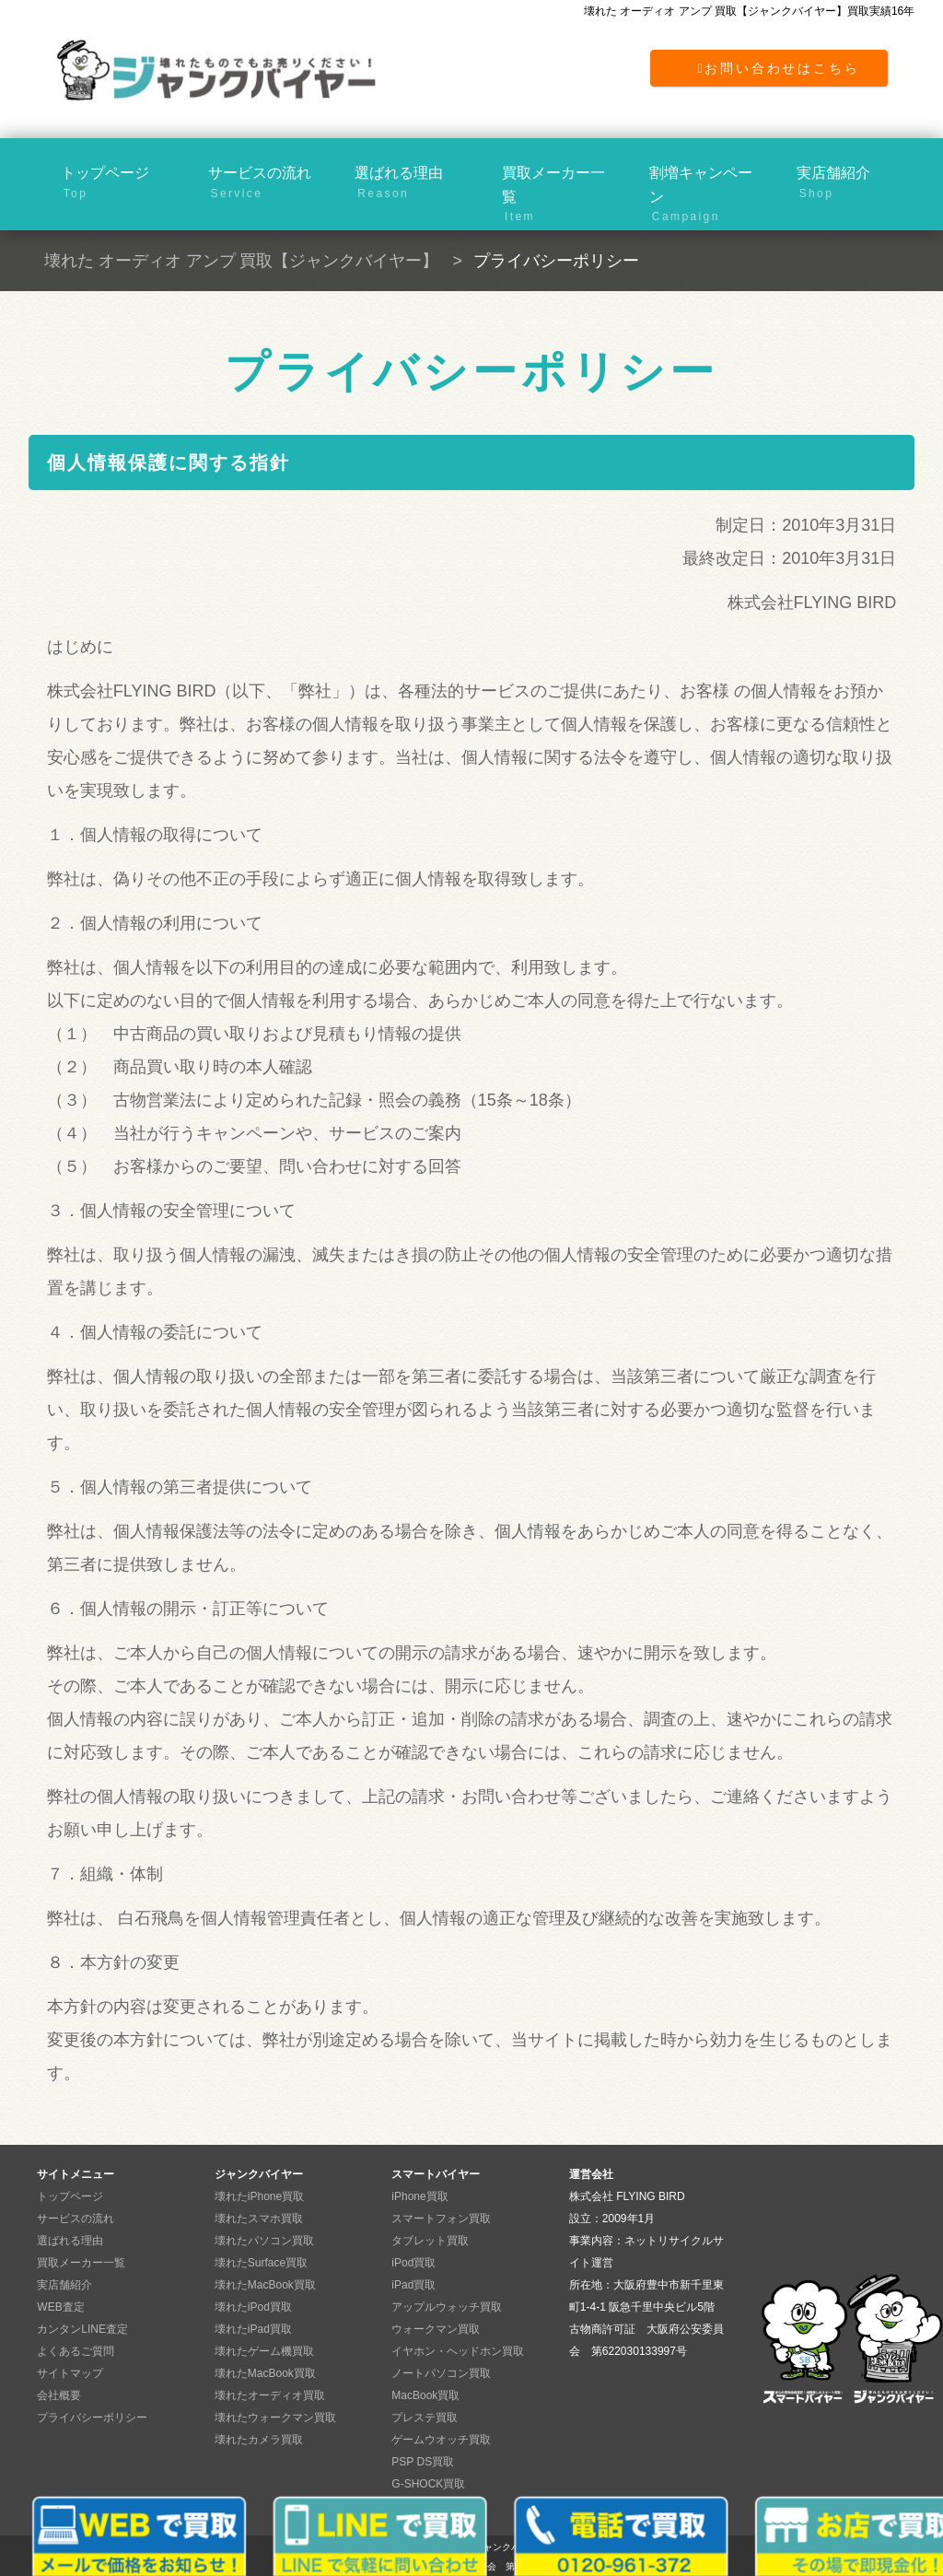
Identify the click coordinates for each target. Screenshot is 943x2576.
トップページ (118, 184)
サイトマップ (70, 2373)
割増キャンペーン (706, 193)
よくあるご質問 (75, 2351)
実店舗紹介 (854, 184)
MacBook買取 (425, 2395)
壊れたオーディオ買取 (270, 2395)
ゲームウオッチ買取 (441, 2439)
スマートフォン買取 (441, 2218)
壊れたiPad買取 (253, 2329)
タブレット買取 (430, 2240)
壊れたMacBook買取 (265, 2284)
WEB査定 (60, 2307)
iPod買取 (413, 2262)
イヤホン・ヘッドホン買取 (457, 2351)
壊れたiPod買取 (253, 2307)
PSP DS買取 (422, 2461)
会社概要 (59, 2395)
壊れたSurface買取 (261, 2262)
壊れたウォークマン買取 (275, 2417)
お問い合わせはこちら (778, 68)
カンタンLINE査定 (82, 2329)
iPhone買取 (419, 2196)
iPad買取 (413, 2284)
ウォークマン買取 (435, 2329)
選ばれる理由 (412, 184)
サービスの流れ (265, 184)
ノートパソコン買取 (441, 2373)
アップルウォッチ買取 (446, 2307)
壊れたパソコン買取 (264, 2240)
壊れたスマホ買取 (259, 2218)
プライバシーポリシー (92, 2417)
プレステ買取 (424, 2417)
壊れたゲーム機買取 (264, 2351)
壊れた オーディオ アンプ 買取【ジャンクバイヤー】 (241, 261)
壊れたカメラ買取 (259, 2439)
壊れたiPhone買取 (259, 2196)
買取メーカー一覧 (559, 193)
